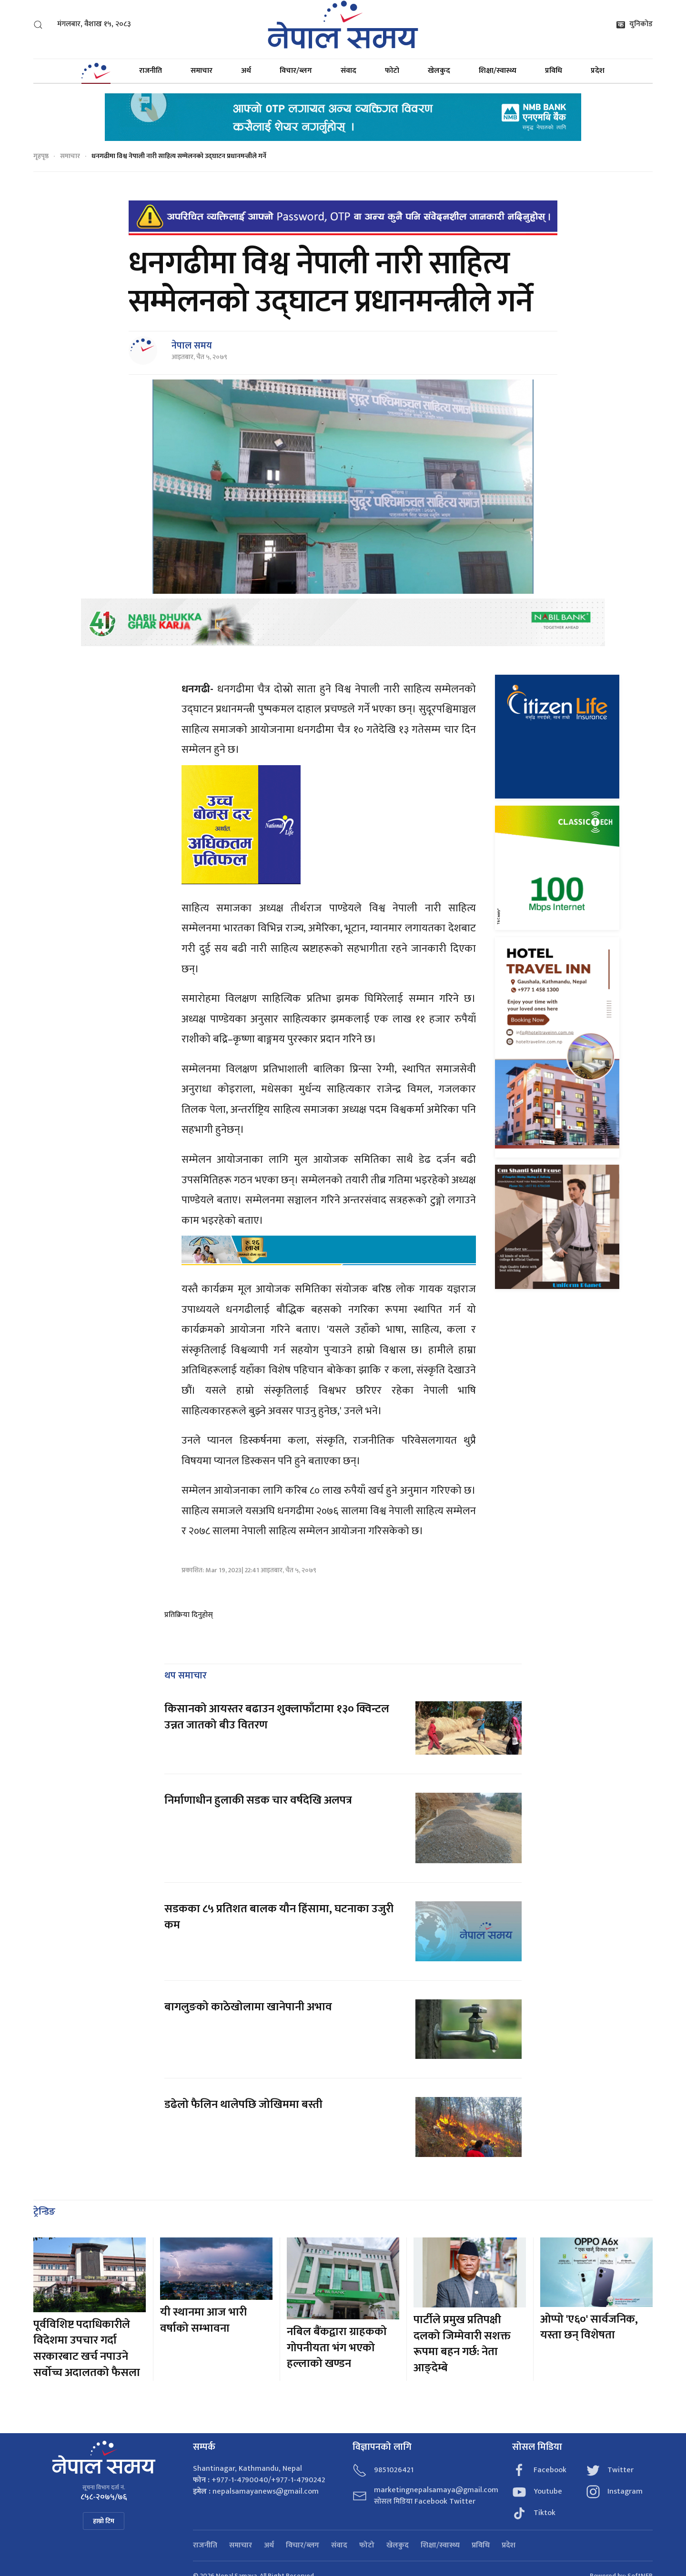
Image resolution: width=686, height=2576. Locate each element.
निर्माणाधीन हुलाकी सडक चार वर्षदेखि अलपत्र (259, 1800)
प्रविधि (553, 70)
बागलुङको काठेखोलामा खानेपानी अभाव (248, 2007)
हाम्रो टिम (103, 2521)
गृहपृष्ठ (41, 155)
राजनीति (150, 70)
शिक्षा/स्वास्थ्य (497, 70)
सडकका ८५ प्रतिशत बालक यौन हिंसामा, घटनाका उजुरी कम (278, 1917)
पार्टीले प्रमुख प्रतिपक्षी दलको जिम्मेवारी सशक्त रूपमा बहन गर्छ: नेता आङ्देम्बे (462, 2343)
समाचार (201, 70)
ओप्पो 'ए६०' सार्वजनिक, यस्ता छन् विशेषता (589, 2327)
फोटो (392, 70)
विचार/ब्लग (296, 70)
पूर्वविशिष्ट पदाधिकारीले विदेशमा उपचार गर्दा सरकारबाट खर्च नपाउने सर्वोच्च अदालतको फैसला (86, 2348)
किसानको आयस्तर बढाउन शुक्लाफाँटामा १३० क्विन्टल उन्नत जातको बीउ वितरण (276, 1717)
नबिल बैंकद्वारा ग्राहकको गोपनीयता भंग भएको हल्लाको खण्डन (337, 2347)
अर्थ (246, 70)
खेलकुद (439, 70)
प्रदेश (598, 70)
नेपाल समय (192, 346)
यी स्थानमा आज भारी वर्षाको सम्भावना (203, 2320)
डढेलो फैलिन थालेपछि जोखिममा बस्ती (243, 2104)
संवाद (348, 70)
